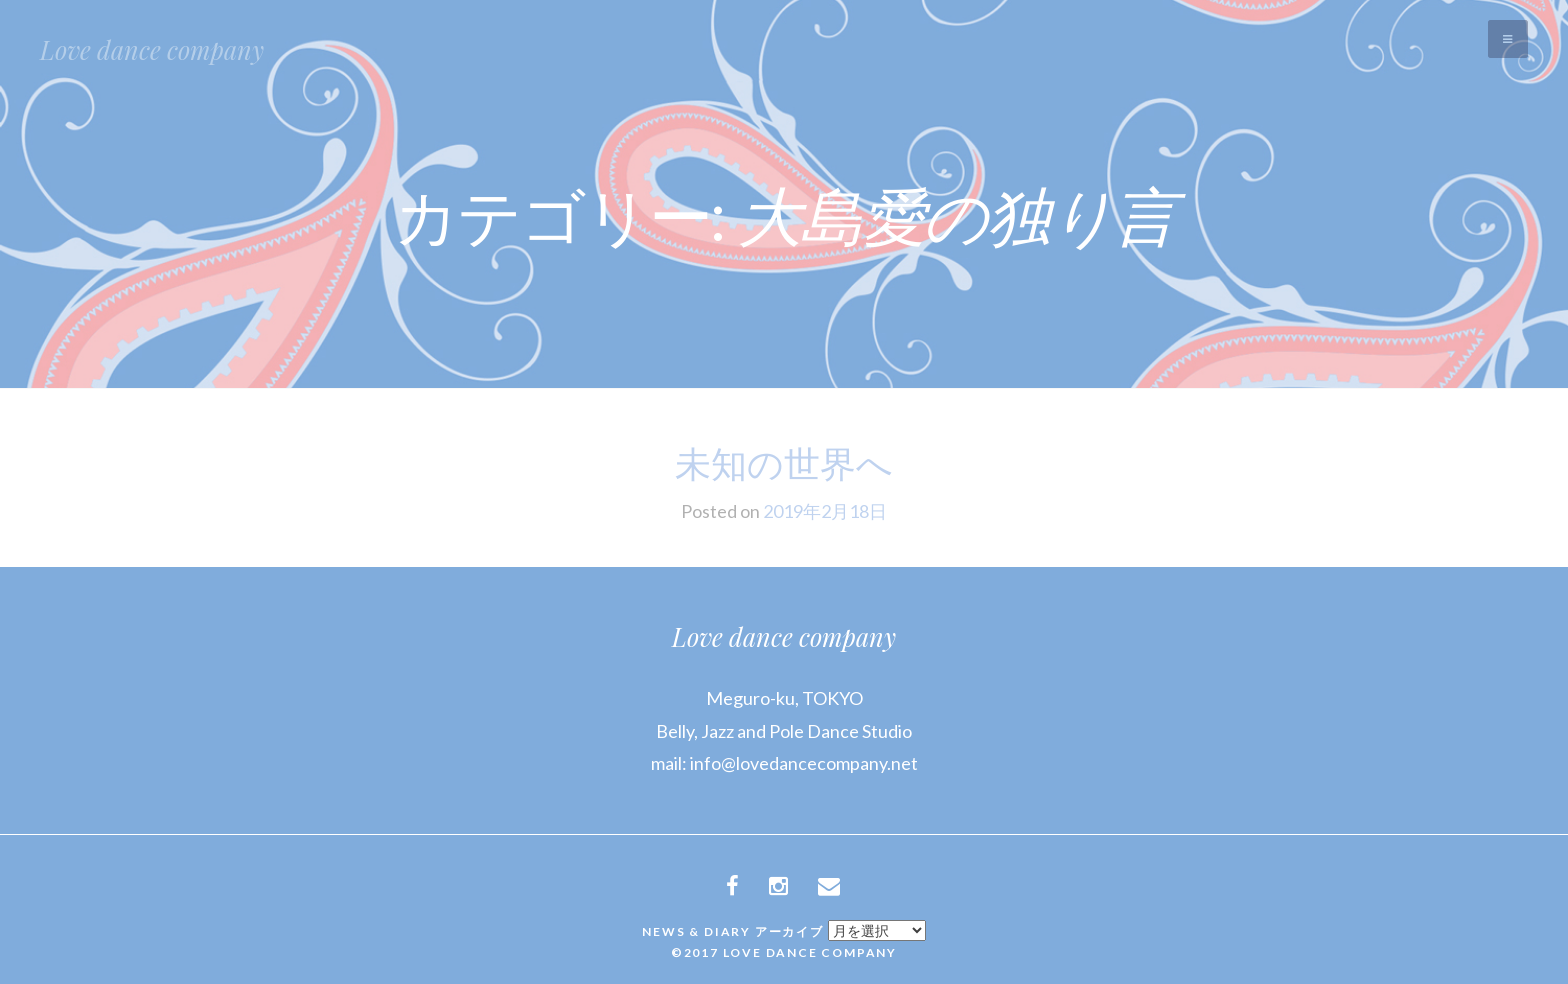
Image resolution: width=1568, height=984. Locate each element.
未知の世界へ (784, 462)
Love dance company (152, 49)
